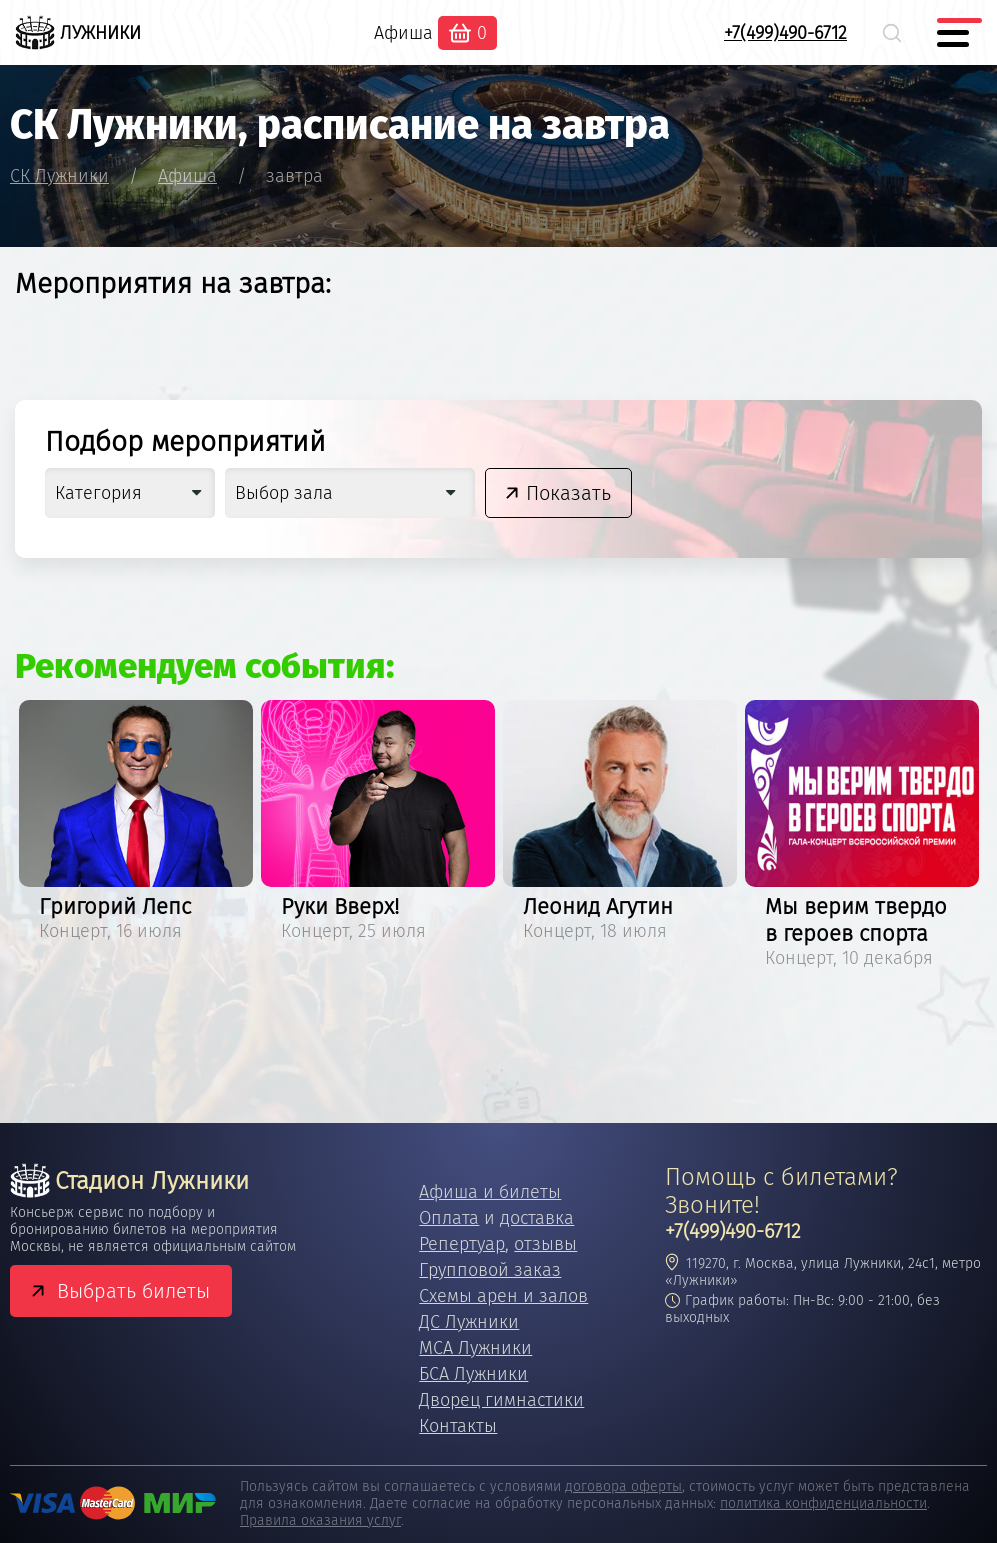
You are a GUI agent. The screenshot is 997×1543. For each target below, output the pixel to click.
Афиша (403, 33)
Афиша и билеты (490, 1192)
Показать (568, 493)
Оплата (449, 1218)
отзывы (545, 1244)
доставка (537, 1218)
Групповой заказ (490, 1270)
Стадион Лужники (129, 1181)
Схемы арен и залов (503, 1296)
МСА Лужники (475, 1348)
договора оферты (623, 1486)
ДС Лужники (469, 1322)
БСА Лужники (473, 1374)
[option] (136, 824)
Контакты (458, 1426)
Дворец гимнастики (501, 1400)
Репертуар (462, 1244)
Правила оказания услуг (320, 1520)
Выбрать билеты (133, 1291)
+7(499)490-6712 (785, 33)
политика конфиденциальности (823, 1503)
